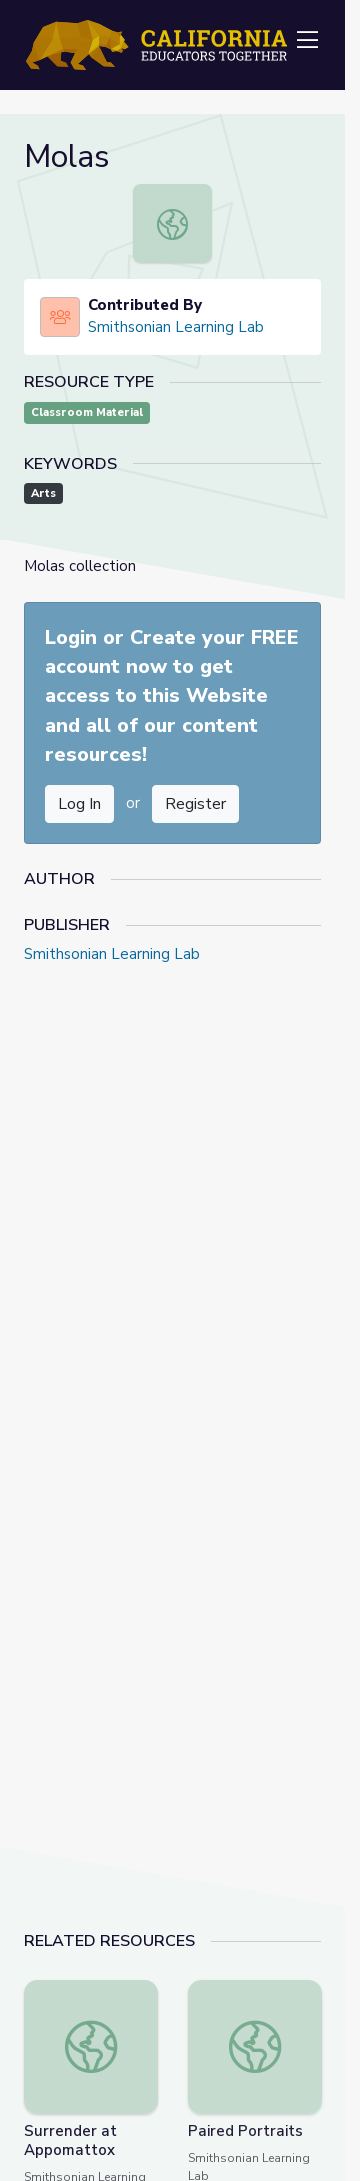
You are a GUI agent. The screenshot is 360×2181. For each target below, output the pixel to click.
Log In (79, 804)
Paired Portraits (245, 2131)
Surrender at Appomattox (70, 2140)
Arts (43, 493)
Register (195, 804)
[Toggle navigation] (307, 41)
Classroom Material (87, 412)
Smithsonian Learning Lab (176, 327)
